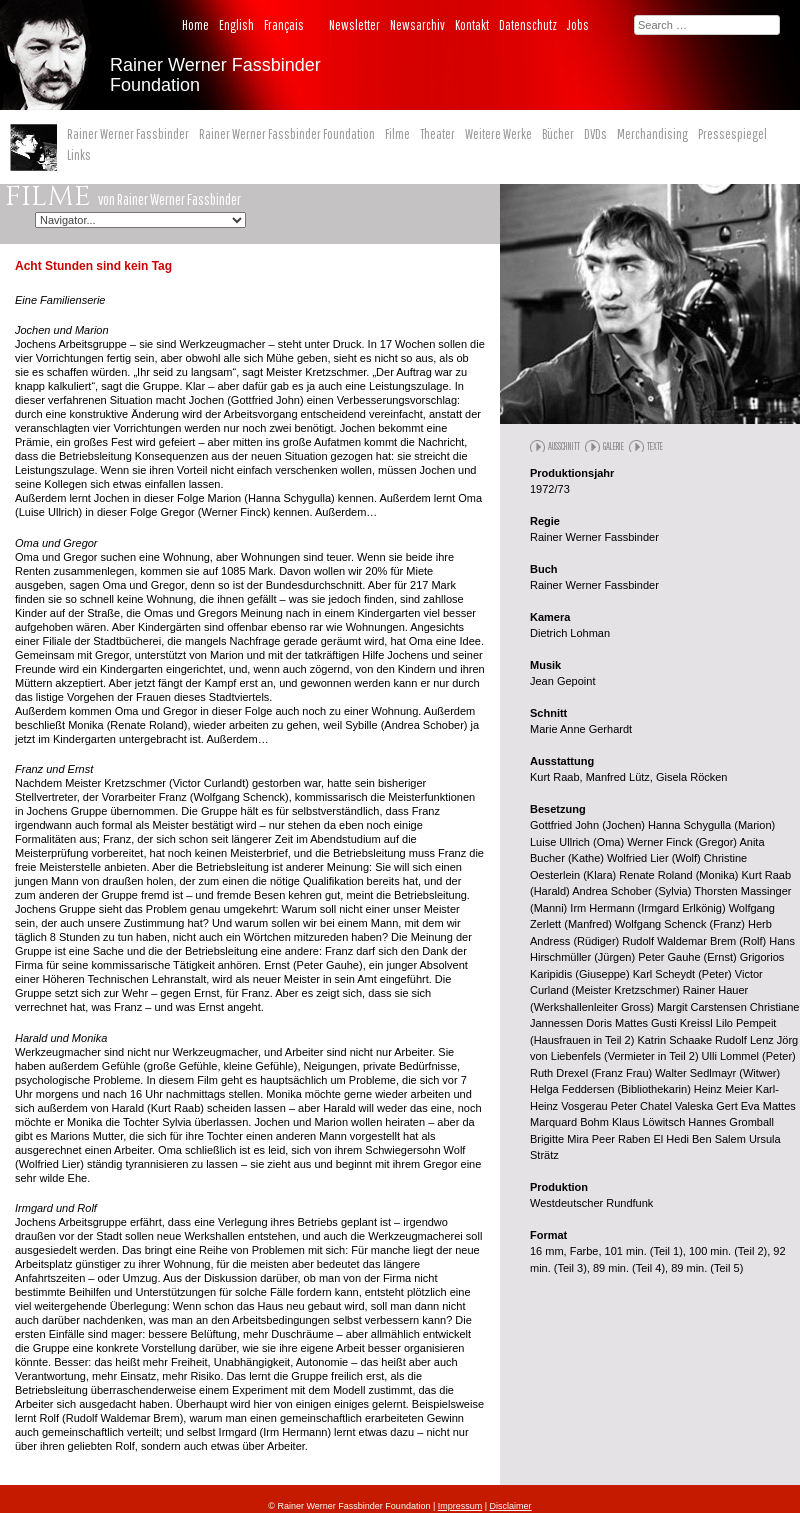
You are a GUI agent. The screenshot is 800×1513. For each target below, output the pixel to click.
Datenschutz (528, 25)
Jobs (578, 25)
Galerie (613, 446)
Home (195, 25)
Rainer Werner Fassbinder (128, 134)
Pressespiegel (732, 134)
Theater (437, 134)
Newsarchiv (417, 25)
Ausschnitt (564, 446)
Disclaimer (511, 1506)
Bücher (558, 134)
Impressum (460, 1506)
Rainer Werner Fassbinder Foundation (287, 134)
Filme (397, 134)
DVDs (595, 134)
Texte (655, 446)
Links (79, 155)
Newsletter (354, 25)
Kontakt (472, 25)
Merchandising (652, 134)
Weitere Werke (498, 134)
